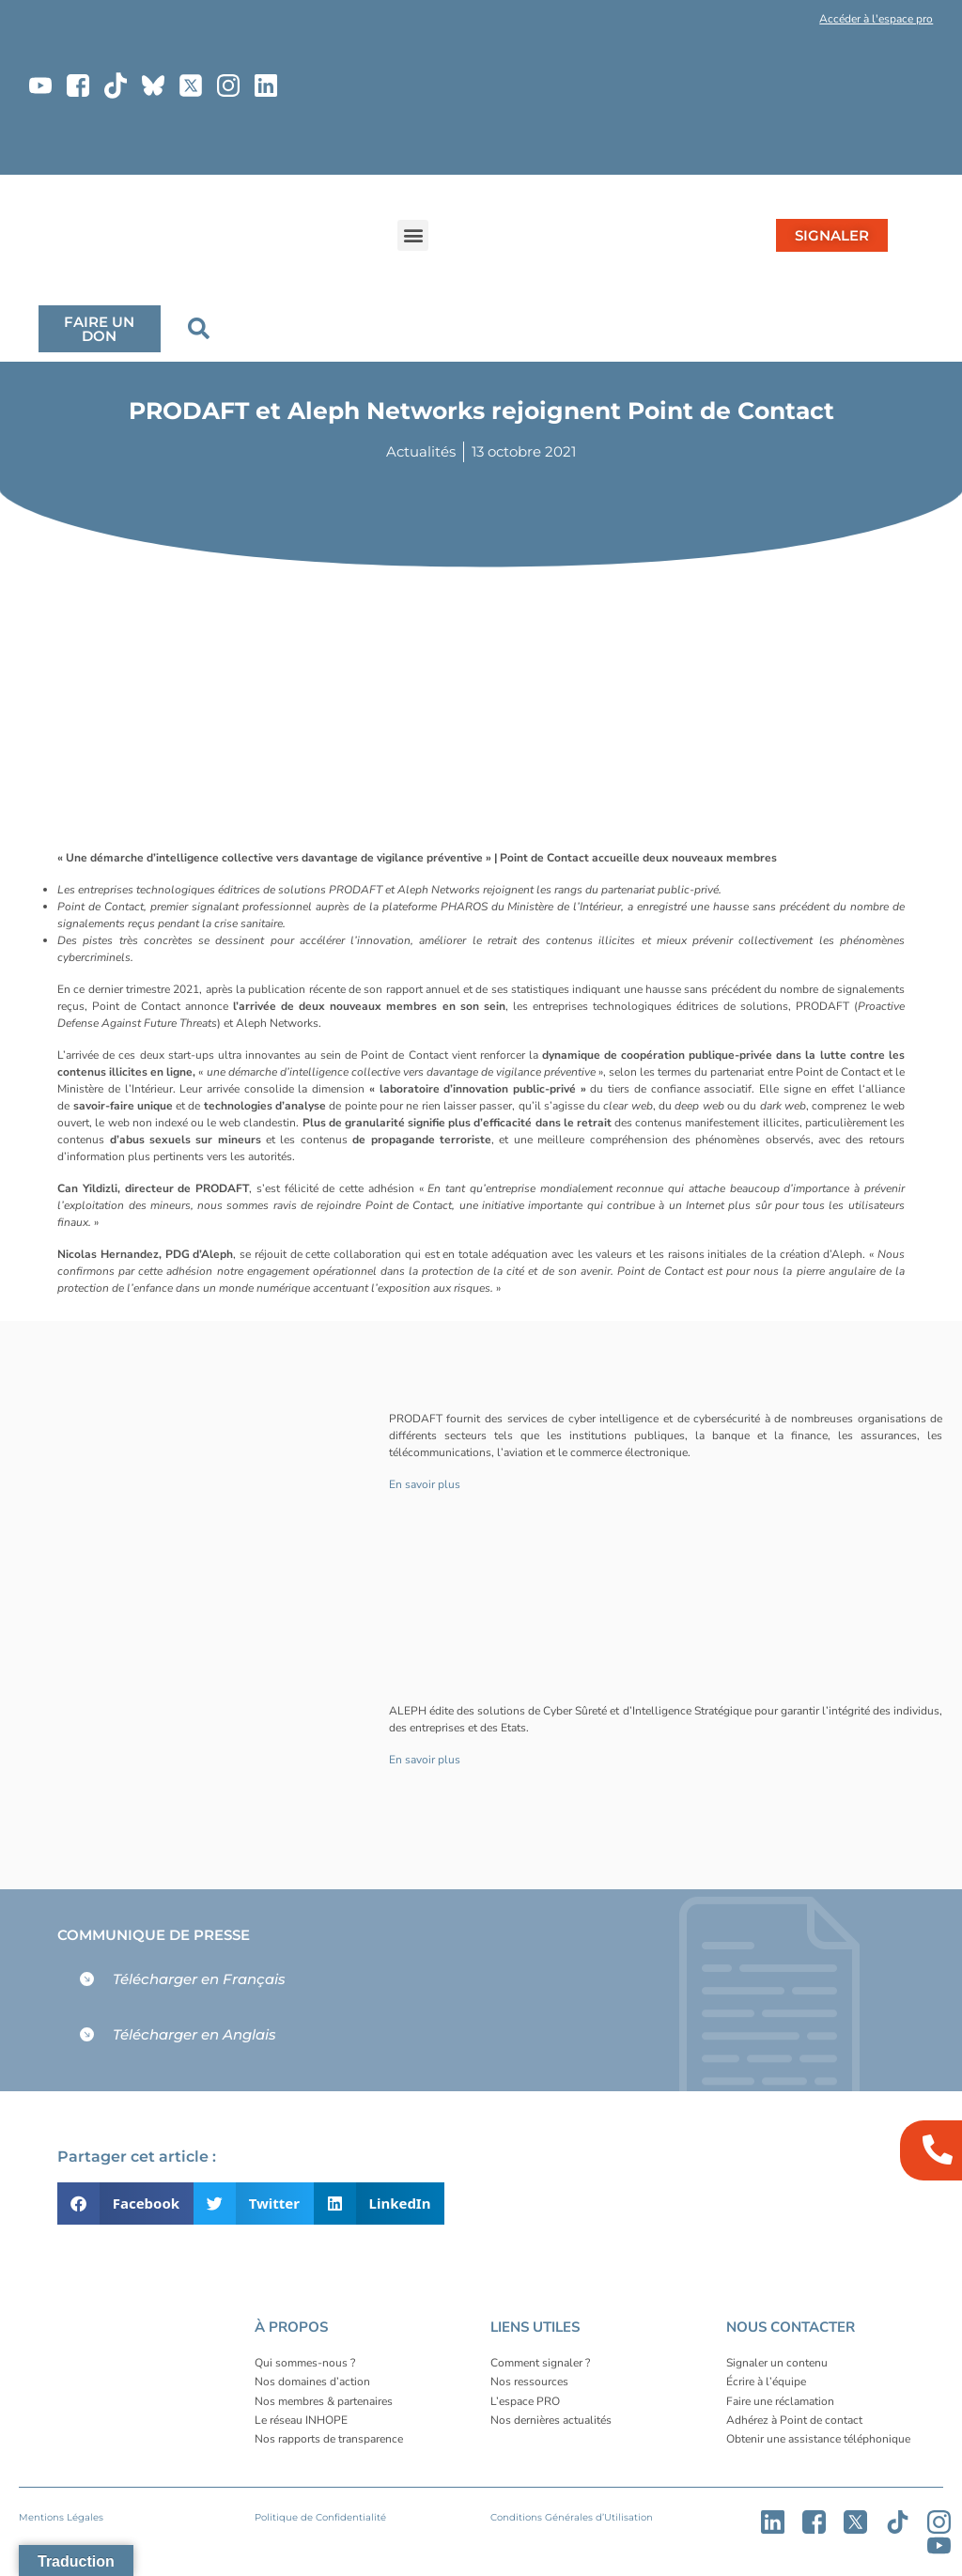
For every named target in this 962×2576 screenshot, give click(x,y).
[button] (751, 22)
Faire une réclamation (780, 2401)
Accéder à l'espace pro (876, 18)
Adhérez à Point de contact (794, 2420)
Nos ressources (529, 2381)
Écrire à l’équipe (766, 2381)
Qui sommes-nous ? (305, 2362)
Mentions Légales (61, 2517)
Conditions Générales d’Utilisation (571, 2517)
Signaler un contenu (777, 2362)
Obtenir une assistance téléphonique (818, 2438)
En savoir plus (424, 1484)
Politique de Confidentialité (320, 2517)
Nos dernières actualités (551, 2420)
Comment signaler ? (540, 2362)
